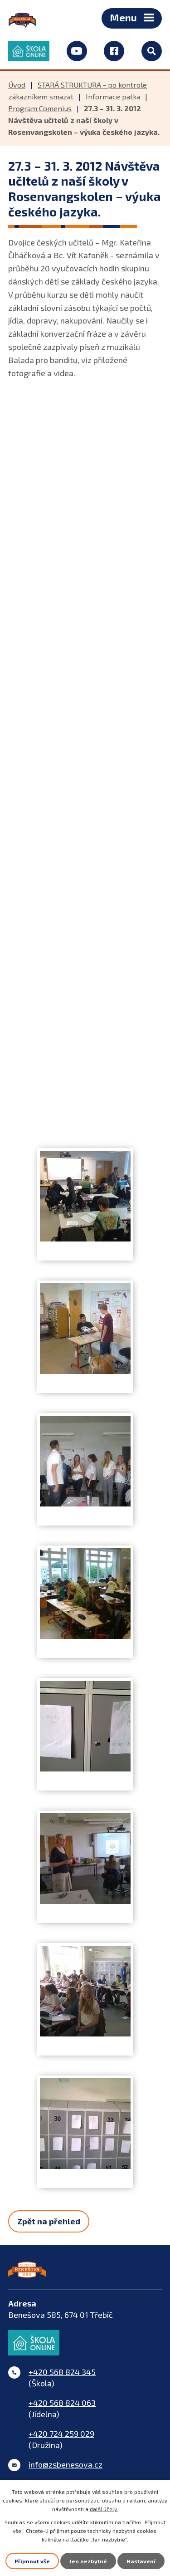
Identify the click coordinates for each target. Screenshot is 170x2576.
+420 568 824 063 (62, 2403)
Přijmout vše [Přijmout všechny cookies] (32, 2561)
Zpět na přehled (48, 2221)
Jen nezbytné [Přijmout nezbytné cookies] (88, 2561)
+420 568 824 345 (62, 2372)
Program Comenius (40, 108)
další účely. (104, 2509)
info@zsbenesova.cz (65, 2464)
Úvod (16, 84)
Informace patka (113, 96)
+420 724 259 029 (61, 2434)
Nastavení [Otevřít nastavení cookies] (140, 2561)
